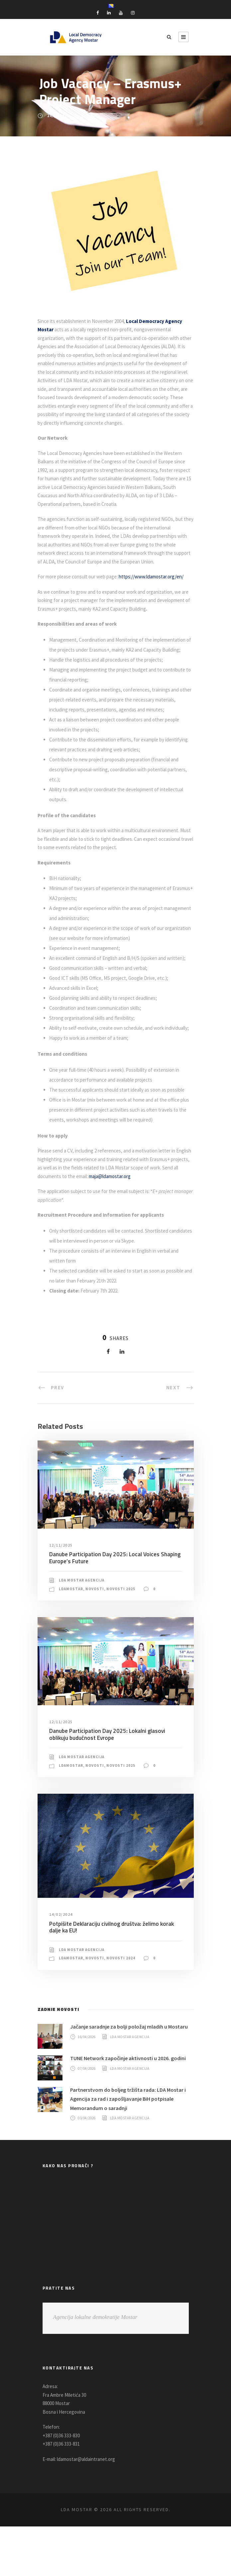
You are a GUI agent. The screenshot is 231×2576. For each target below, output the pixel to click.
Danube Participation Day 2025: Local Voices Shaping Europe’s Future (113, 1606)
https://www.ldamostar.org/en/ (158, 585)
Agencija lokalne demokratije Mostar (95, 2366)
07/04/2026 (88, 2126)
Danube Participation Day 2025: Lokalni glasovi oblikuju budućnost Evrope (105, 1782)
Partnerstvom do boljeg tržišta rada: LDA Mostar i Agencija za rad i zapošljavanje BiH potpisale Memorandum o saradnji (131, 2148)
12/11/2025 (61, 1593)
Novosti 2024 (124, 2006)
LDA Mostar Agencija (84, 1628)
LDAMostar (72, 1637)
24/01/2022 (58, 116)
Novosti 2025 (124, 1637)
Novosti (96, 1637)
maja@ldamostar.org (168, 1224)
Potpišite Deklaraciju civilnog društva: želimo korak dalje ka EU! (110, 1975)
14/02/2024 (61, 1963)
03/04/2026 (88, 2168)
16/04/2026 (88, 2094)
